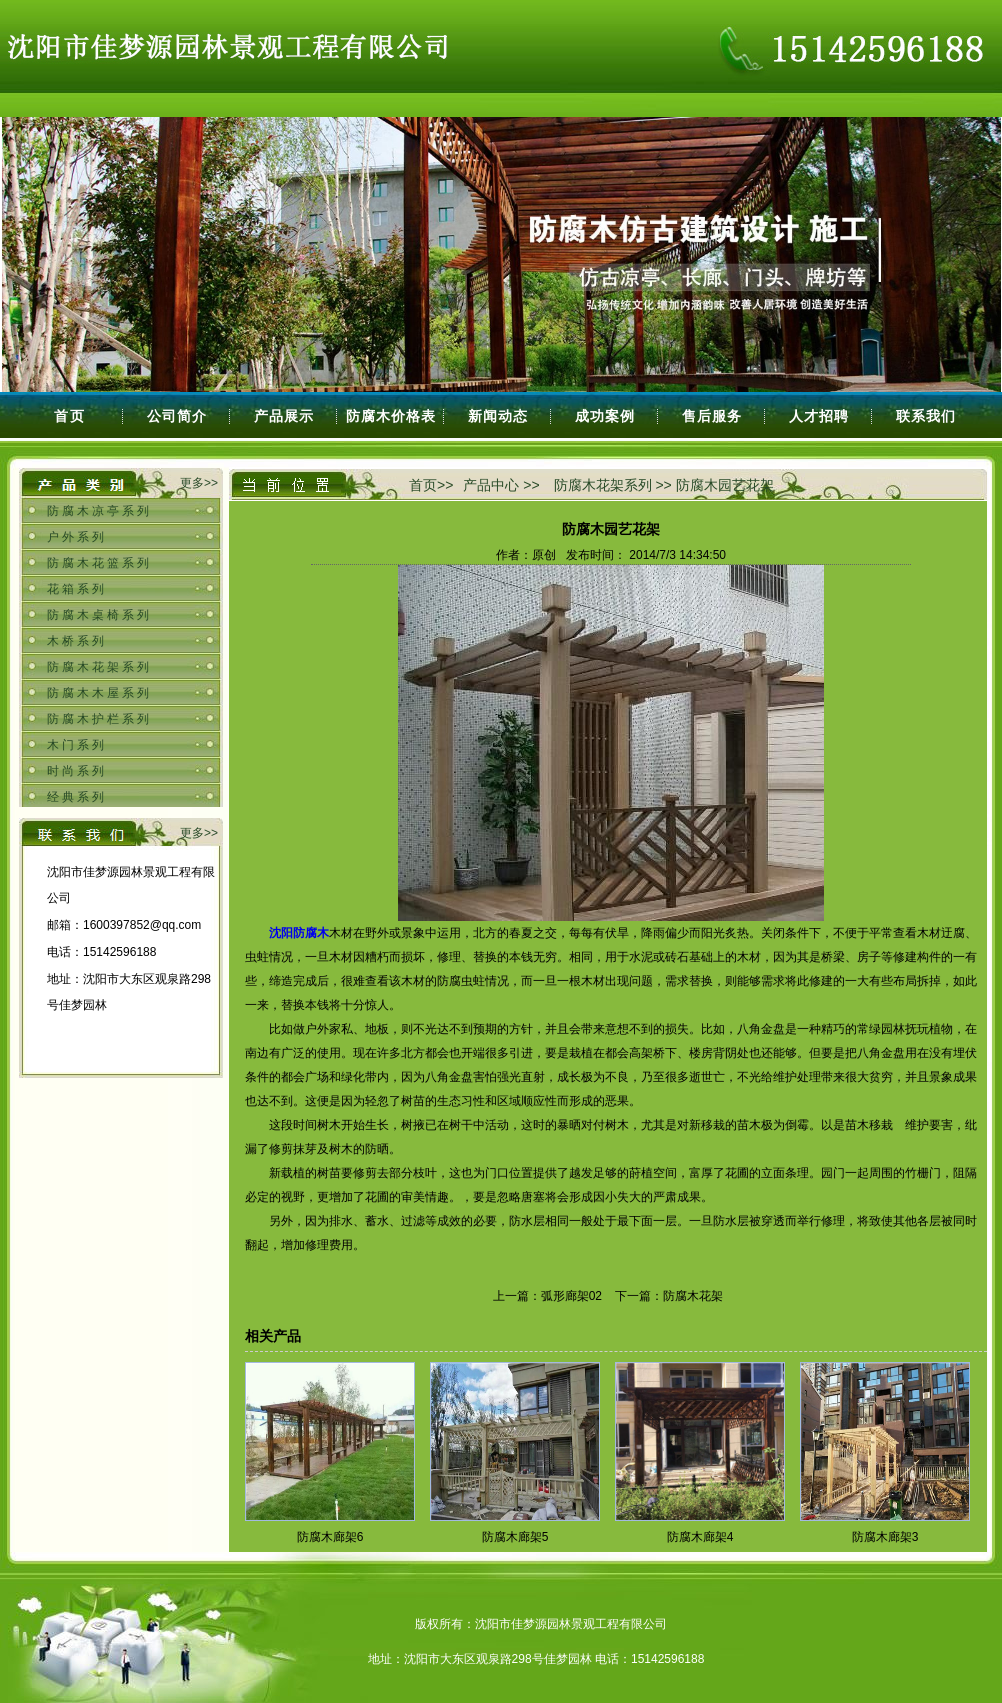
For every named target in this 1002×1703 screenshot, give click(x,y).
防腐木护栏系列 (99, 719)
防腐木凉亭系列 (99, 511)
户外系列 (77, 537)
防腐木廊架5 (515, 1537)
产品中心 (491, 485)
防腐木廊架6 (330, 1537)
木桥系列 (77, 641)
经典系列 (77, 797)
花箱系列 (77, 589)
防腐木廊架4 (700, 1537)
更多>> (199, 483)
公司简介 (177, 416)
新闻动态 (498, 416)
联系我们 (926, 416)
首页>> (431, 485)
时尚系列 (77, 771)
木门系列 (77, 745)
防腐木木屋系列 (99, 693)
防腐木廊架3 (885, 1537)
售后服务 (712, 416)
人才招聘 (819, 416)
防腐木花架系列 (99, 667)
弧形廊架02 (571, 1296)
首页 (70, 416)
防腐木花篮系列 (99, 563)
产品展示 (284, 416)
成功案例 (605, 416)
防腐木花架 (693, 1296)
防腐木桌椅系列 (99, 615)
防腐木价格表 (391, 416)
